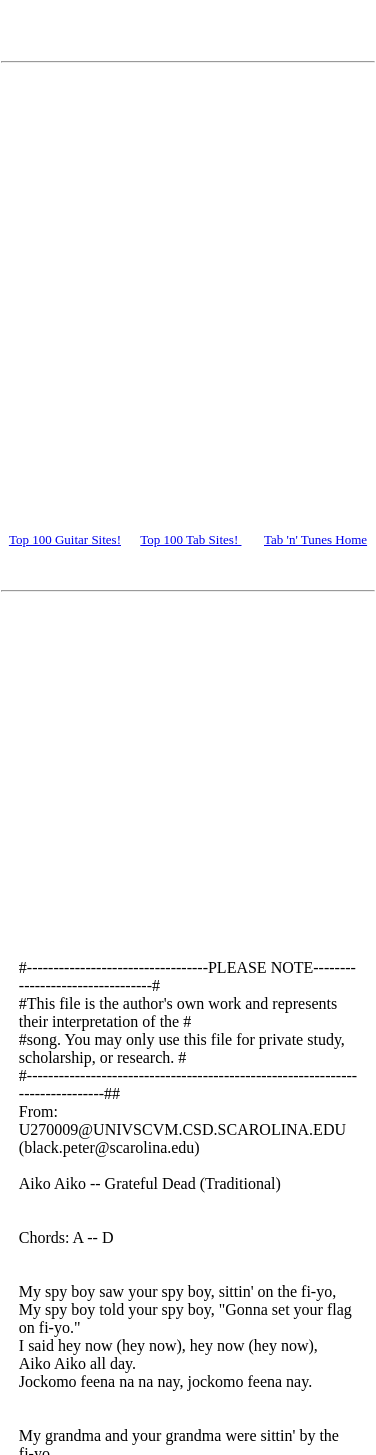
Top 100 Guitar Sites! (65, 539)
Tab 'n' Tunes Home (315, 539)
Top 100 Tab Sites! (190, 539)
